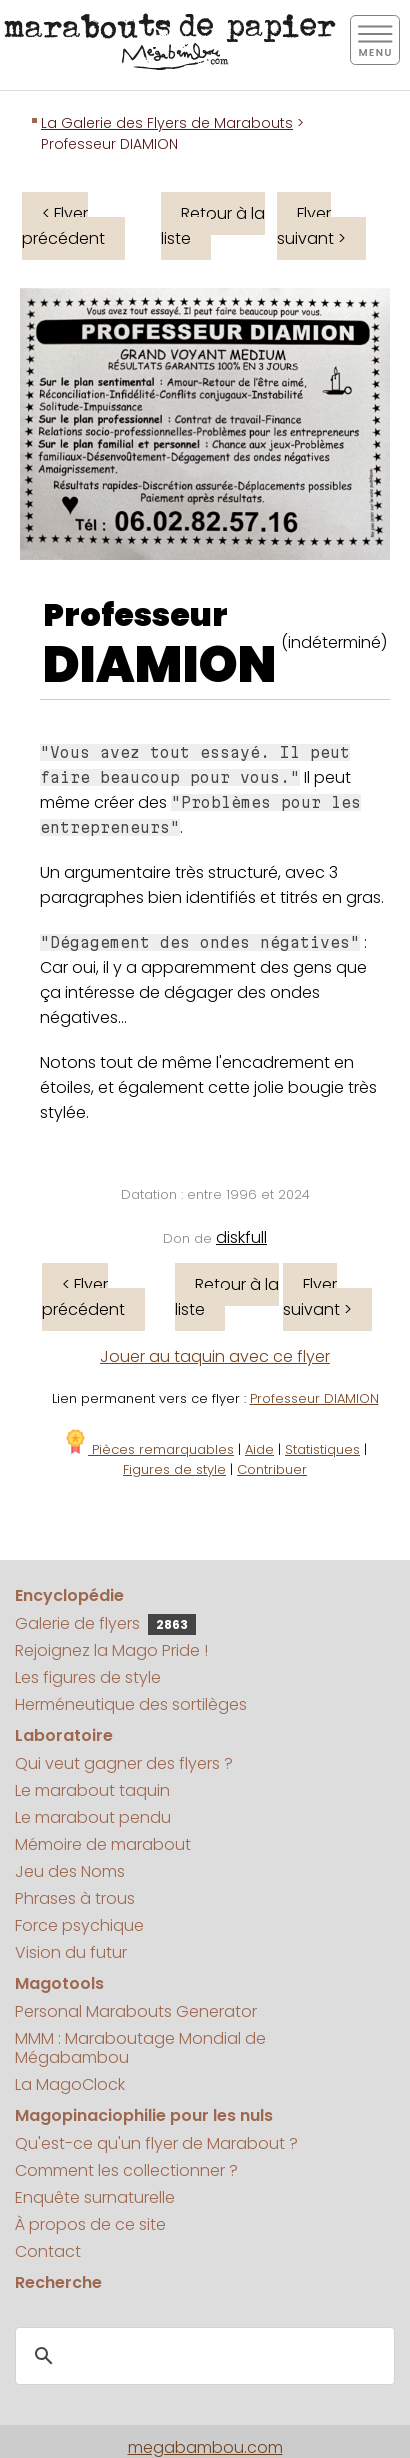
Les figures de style (88, 1677)
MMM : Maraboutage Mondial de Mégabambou (140, 2048)
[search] (202, 2356)
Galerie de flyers (105, 1623)
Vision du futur (71, 1952)
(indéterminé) (334, 642)
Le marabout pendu (93, 1817)
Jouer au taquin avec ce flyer (215, 1356)
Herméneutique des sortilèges (131, 1704)
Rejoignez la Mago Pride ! (111, 1650)
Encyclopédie (69, 1595)
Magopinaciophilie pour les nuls (144, 2115)
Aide (259, 1449)
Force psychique (79, 1925)
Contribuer (272, 1469)
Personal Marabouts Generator (136, 2011)
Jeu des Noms (70, 1871)
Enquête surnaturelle (95, 2197)
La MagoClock (70, 2084)
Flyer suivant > (311, 226)
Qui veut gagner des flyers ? (124, 1763)
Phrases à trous (75, 1898)
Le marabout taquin (92, 1790)
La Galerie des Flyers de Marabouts (167, 123)
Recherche (58, 2282)
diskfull (241, 1237)
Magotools (59, 1983)
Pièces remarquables (148, 1449)
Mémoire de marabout (103, 1844)
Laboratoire (64, 1735)
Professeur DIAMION (314, 1398)
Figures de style (174, 1469)
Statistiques (322, 1449)
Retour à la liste (213, 226)
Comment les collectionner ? (126, 2170)
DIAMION (160, 665)
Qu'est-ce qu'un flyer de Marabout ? (156, 2143)
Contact (48, 2251)
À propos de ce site (90, 2224)
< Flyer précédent (63, 226)
